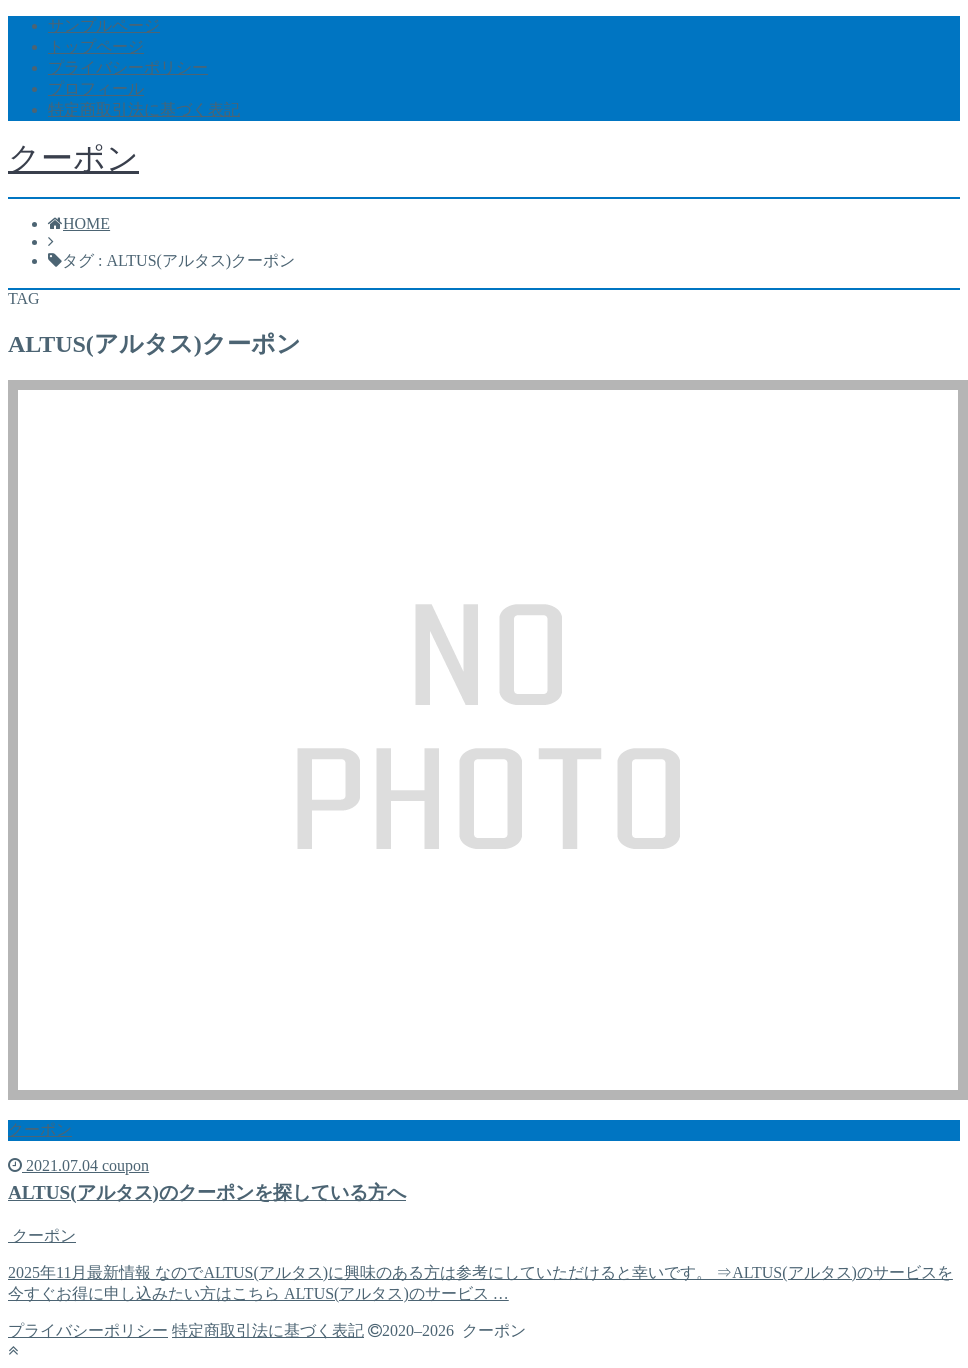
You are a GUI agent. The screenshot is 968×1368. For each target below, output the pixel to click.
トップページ (96, 46)
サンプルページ (104, 25)
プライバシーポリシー (128, 67)
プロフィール (96, 88)
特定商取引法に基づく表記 (144, 109)
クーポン (73, 158)
